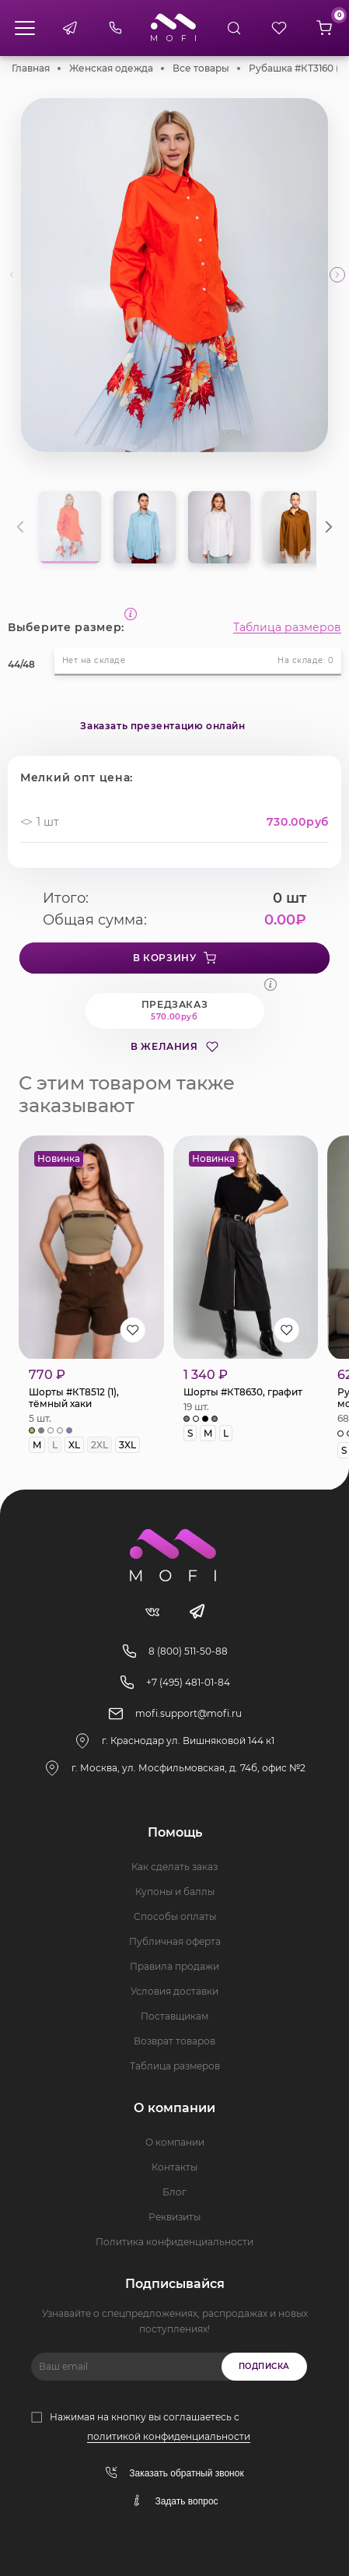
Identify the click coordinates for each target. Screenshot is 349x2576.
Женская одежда (111, 68)
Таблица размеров (287, 627)
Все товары (201, 68)
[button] (337, 275)
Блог (174, 2192)
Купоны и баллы (175, 1891)
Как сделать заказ (174, 1866)
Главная (31, 68)
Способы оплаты (175, 1916)
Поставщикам (174, 2016)
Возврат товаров (174, 2041)
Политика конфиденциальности (174, 2242)
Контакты (174, 2167)
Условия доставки (174, 1991)
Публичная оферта (175, 1941)
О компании (174, 2142)
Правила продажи (174, 1966)
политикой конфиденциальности (168, 2436)
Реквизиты (174, 2217)
